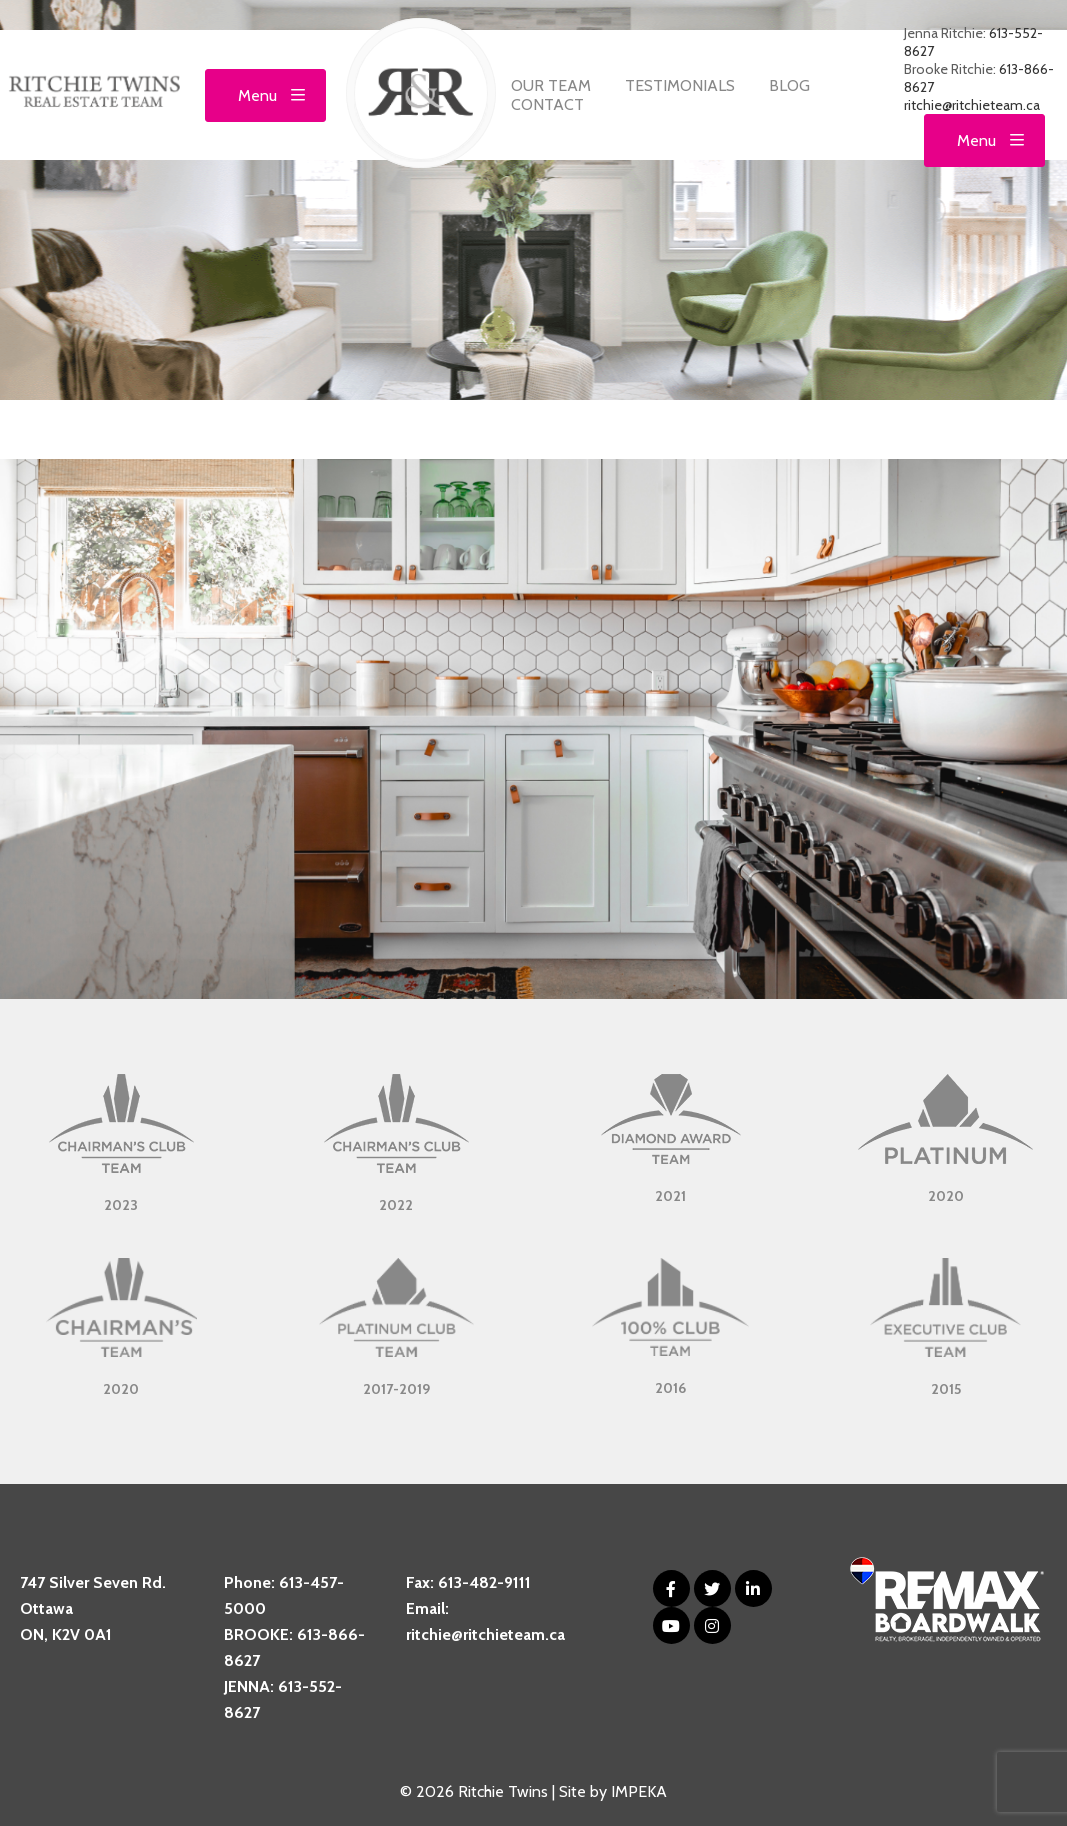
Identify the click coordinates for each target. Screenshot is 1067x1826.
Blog (789, 85)
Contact (547, 104)
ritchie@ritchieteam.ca (972, 105)
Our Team (551, 85)
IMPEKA (639, 1791)
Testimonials (680, 85)
